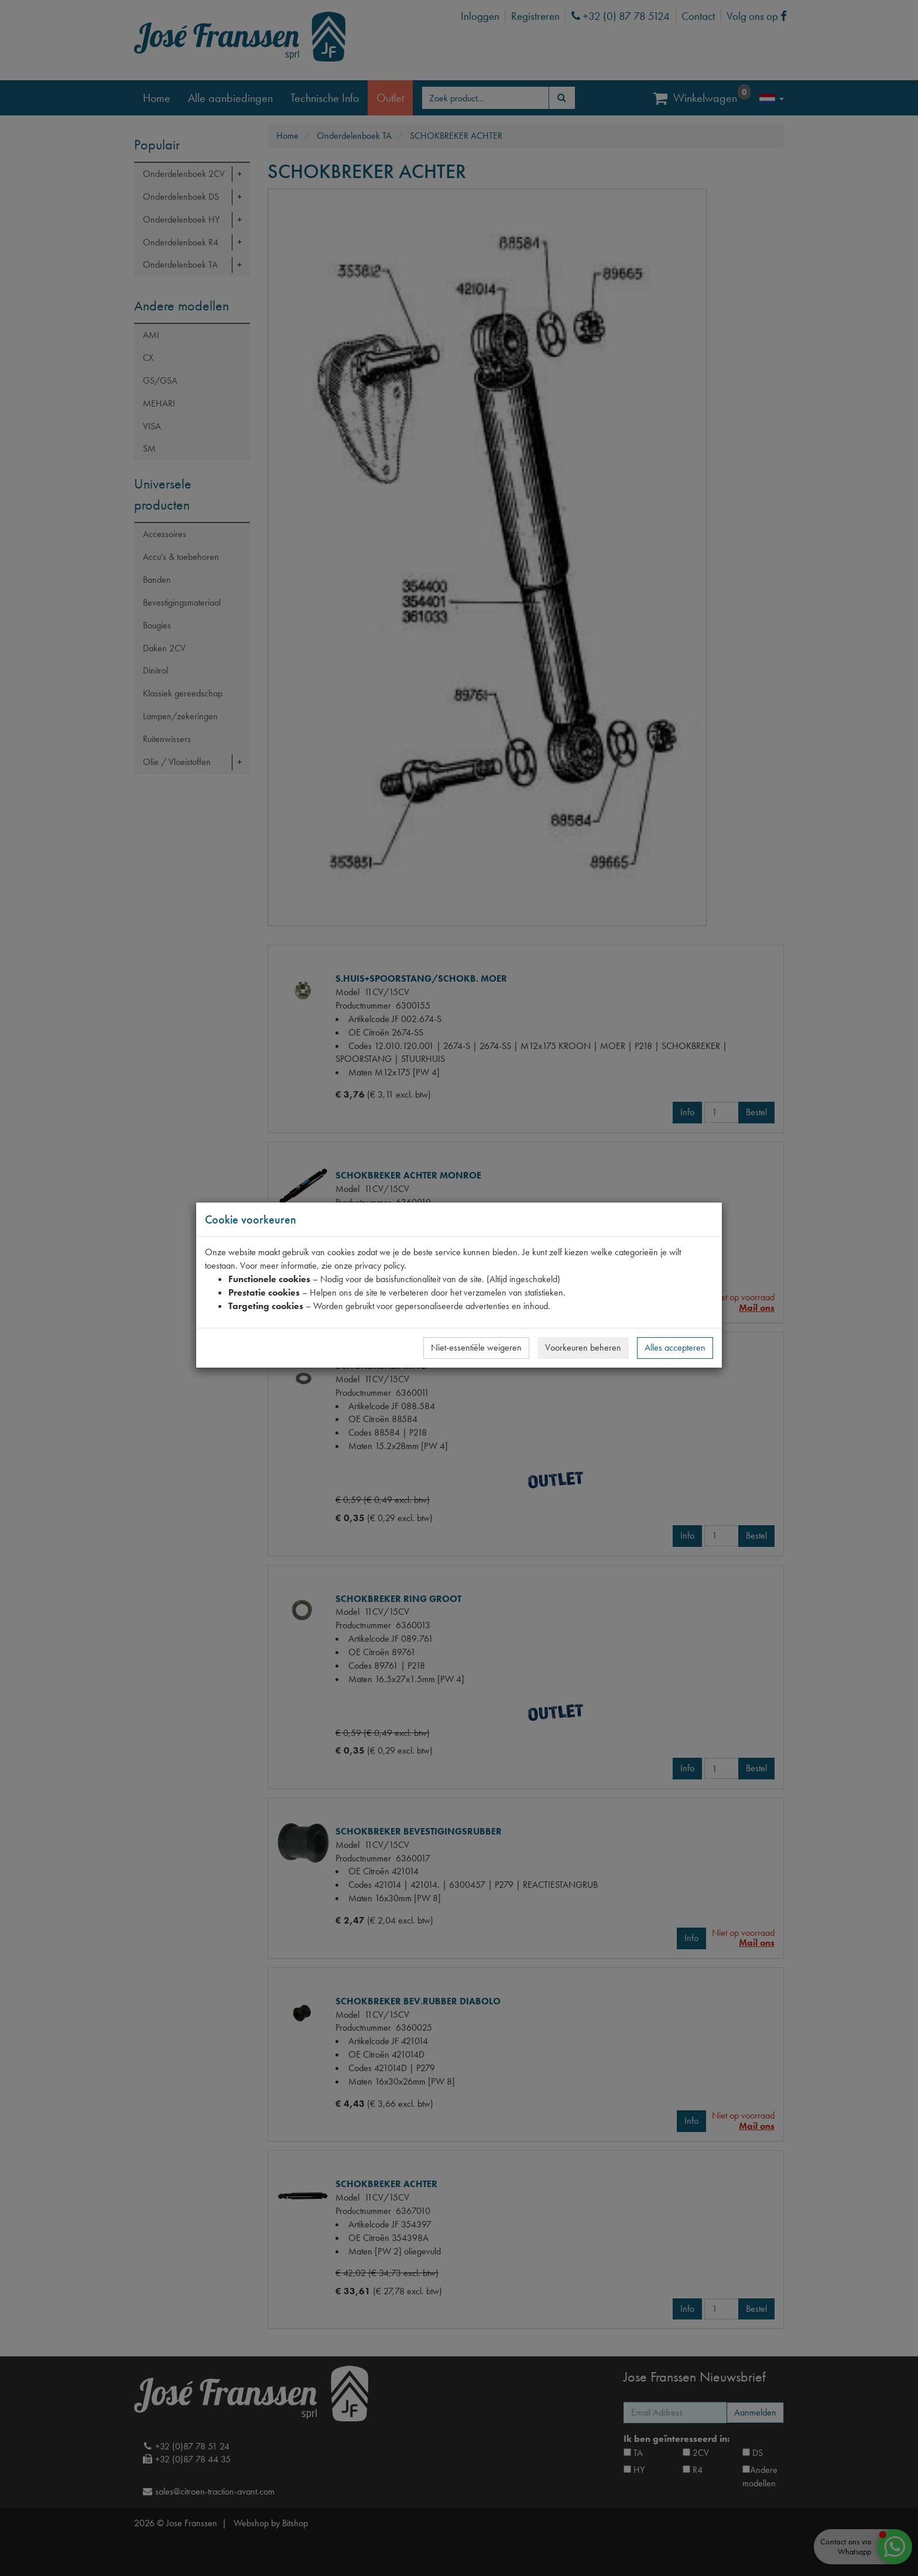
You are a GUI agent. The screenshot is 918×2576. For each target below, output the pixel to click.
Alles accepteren (675, 1347)
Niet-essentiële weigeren (476, 1347)
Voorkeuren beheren (583, 1347)
